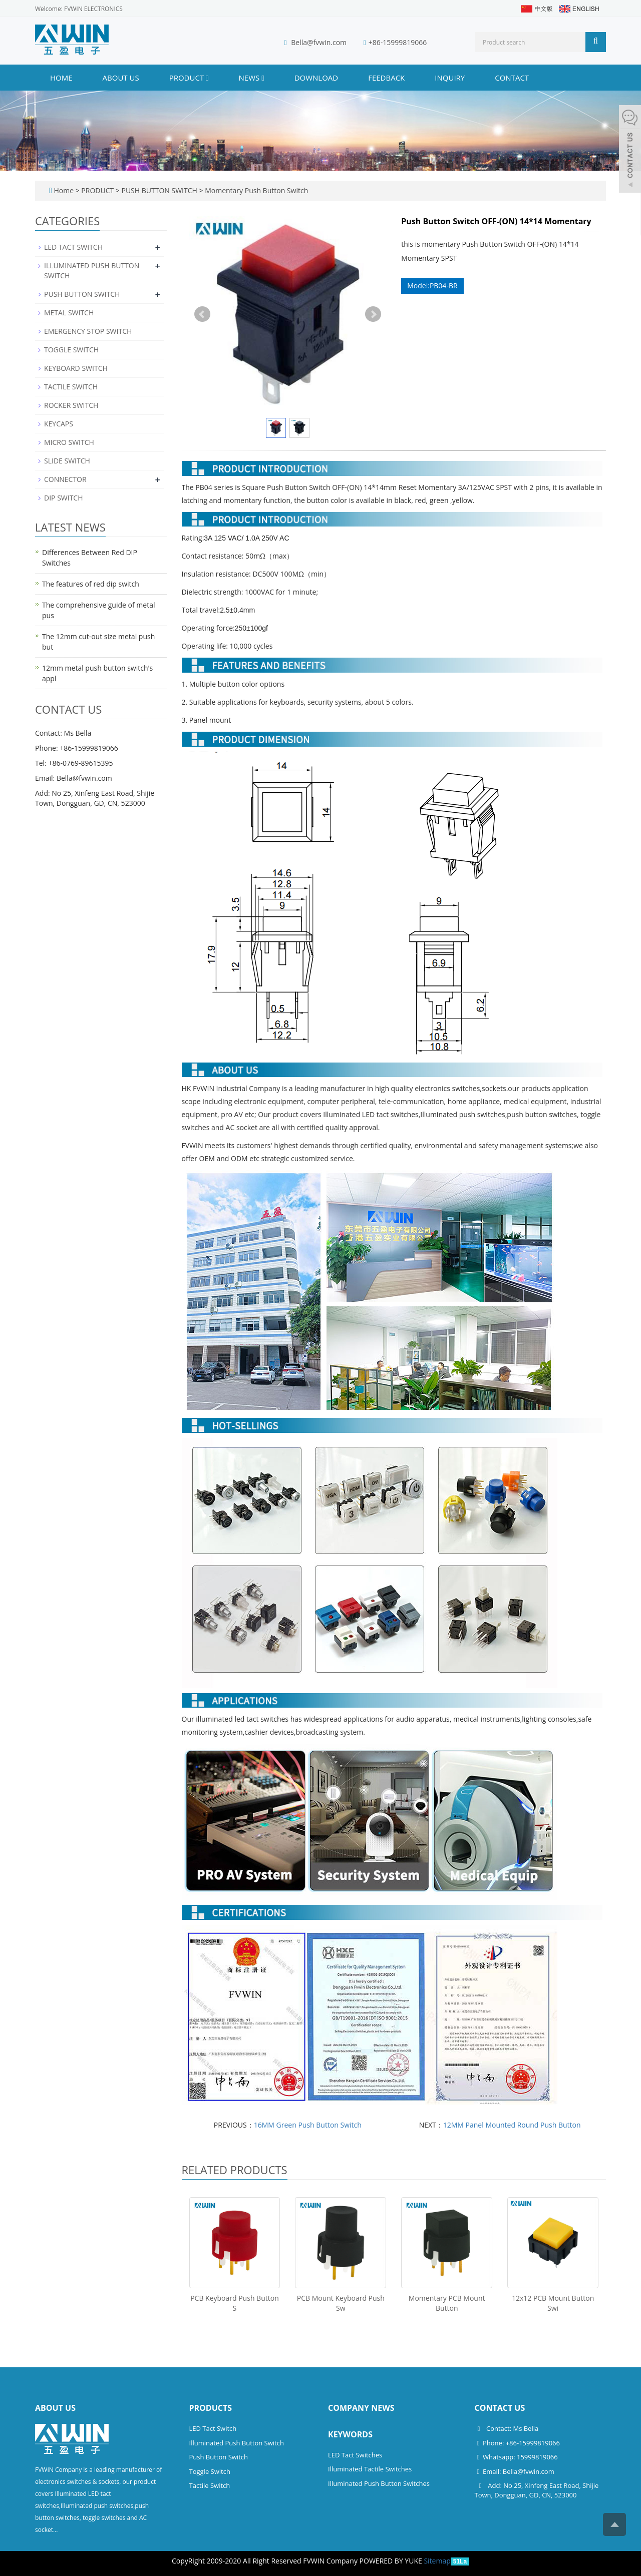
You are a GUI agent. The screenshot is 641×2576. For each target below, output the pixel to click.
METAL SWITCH (69, 312)
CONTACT (512, 78)
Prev (202, 314)
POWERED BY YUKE (392, 2560)
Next (373, 314)
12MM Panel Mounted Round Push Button (512, 2125)
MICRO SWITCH (69, 442)
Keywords (350, 2434)
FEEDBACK (386, 78)
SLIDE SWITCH (67, 460)
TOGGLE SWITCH (71, 349)
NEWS (251, 78)
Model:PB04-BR (432, 285)
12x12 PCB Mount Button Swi (553, 2303)
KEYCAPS (58, 423)
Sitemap (437, 2560)
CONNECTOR (65, 479)
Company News (361, 2407)
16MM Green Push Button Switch (308, 2125)
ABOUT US (121, 78)
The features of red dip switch (90, 584)
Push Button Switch (218, 2456)
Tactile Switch (209, 2485)
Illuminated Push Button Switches (379, 2483)
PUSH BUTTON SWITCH (159, 190)
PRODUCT (189, 78)
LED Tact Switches (355, 2454)
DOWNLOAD (316, 78)
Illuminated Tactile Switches (370, 2468)
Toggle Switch (209, 2471)
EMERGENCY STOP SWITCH (88, 331)
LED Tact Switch (213, 2428)
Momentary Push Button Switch (255, 190)
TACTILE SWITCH (71, 386)
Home (61, 78)
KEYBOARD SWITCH (76, 368)
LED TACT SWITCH (73, 247)
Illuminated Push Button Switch (236, 2442)
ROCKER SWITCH (71, 405)
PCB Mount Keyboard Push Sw (341, 2303)
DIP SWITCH (63, 497)
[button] (207, 78)
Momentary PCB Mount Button (447, 2303)
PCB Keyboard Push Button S (234, 2303)
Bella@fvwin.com (319, 42)
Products (210, 2407)
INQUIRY (450, 78)
